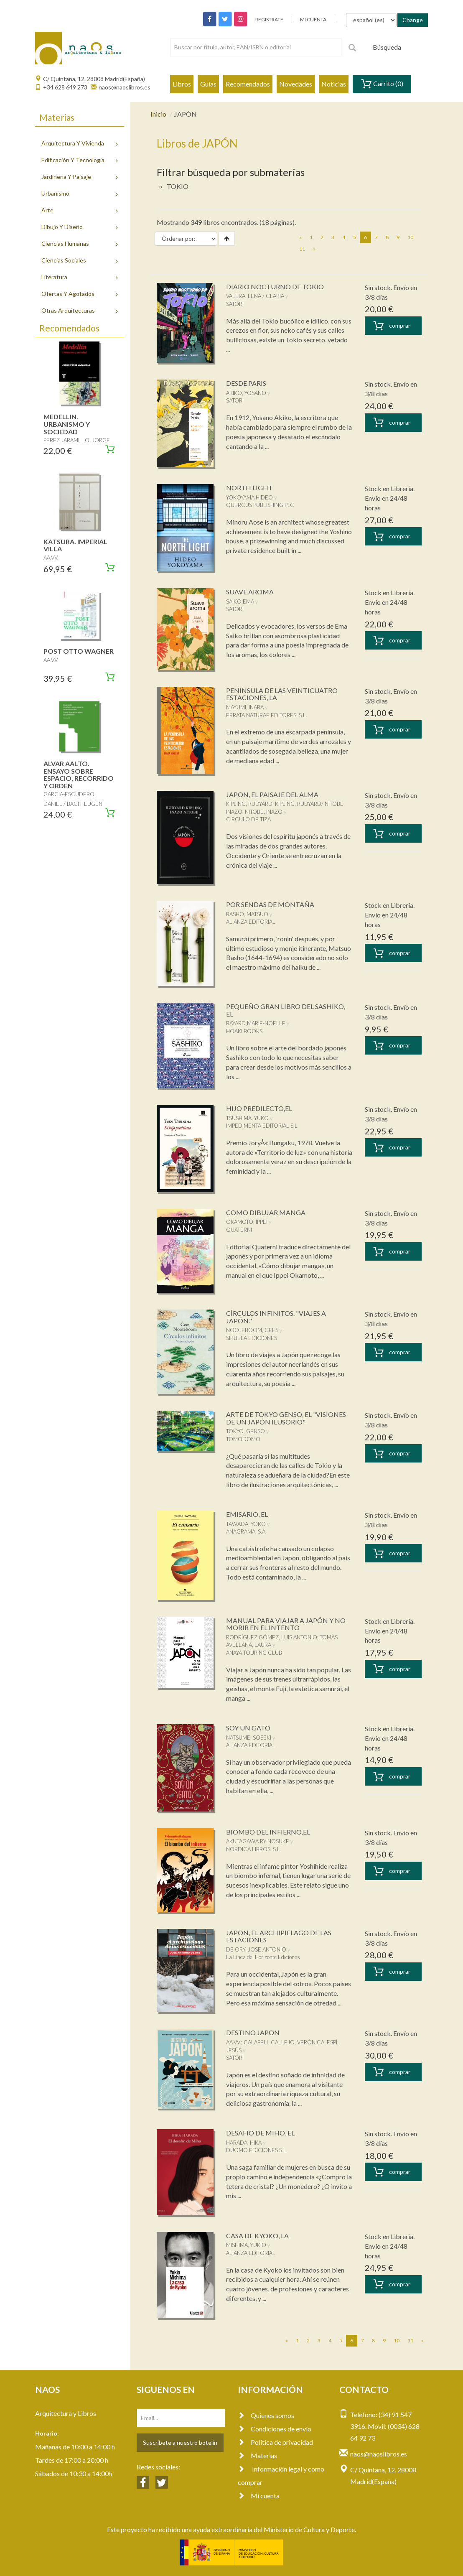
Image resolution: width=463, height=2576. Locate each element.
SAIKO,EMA (240, 601)
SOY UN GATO (248, 1728)
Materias (257, 2455)
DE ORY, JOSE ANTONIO (256, 1949)
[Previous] (300, 237)
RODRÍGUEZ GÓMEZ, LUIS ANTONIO (271, 1637)
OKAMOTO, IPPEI (246, 1221)
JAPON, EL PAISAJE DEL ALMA (272, 794)
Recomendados (248, 84)
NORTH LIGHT (249, 488)
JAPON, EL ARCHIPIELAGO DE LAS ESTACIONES (278, 1936)
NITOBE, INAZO (263, 811)
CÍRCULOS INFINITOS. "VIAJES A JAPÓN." (276, 1317)
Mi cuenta (259, 2496)
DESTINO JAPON (253, 2032)
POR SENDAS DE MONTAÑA (270, 904)
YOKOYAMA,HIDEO (249, 497)
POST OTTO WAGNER (78, 651)
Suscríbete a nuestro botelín (180, 2442)
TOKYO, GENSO (245, 1431)
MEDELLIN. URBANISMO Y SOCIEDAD (66, 424)
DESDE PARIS (246, 383)
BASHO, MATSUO (247, 914)
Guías (208, 84)
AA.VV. (233, 2042)
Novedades (295, 84)
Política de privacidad (275, 2442)
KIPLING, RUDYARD (249, 803)
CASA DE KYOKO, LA (257, 2236)
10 (410, 237)
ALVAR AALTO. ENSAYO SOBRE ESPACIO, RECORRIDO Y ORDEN (78, 774)
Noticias (333, 84)
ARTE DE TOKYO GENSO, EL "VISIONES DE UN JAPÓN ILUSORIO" (286, 1418)
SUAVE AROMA (250, 592)
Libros (182, 84)
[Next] (314, 249)
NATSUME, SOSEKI (248, 1737)
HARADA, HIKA (244, 2142)
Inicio (158, 114)
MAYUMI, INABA (245, 707)
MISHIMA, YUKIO (246, 2245)
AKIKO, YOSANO (246, 393)
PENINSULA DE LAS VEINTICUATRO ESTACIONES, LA (282, 694)
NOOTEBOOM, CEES (252, 1330)
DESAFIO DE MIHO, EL (260, 2133)
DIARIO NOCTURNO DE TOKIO (275, 286)
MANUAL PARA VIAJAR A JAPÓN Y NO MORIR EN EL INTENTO (286, 1624)
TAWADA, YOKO (246, 1524)
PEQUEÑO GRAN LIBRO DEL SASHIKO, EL (285, 1010)
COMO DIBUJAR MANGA (265, 1212)
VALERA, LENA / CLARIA (255, 296)
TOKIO (177, 186)
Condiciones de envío (274, 2429)
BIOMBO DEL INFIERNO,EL (268, 1832)
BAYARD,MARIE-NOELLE (255, 1023)
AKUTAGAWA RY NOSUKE (257, 1841)
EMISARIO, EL (247, 1514)
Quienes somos (266, 2415)
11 (302, 249)
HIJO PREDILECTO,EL (259, 1108)
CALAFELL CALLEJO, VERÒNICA (284, 2042)
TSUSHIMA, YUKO (247, 1118)
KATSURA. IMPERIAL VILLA (75, 545)
